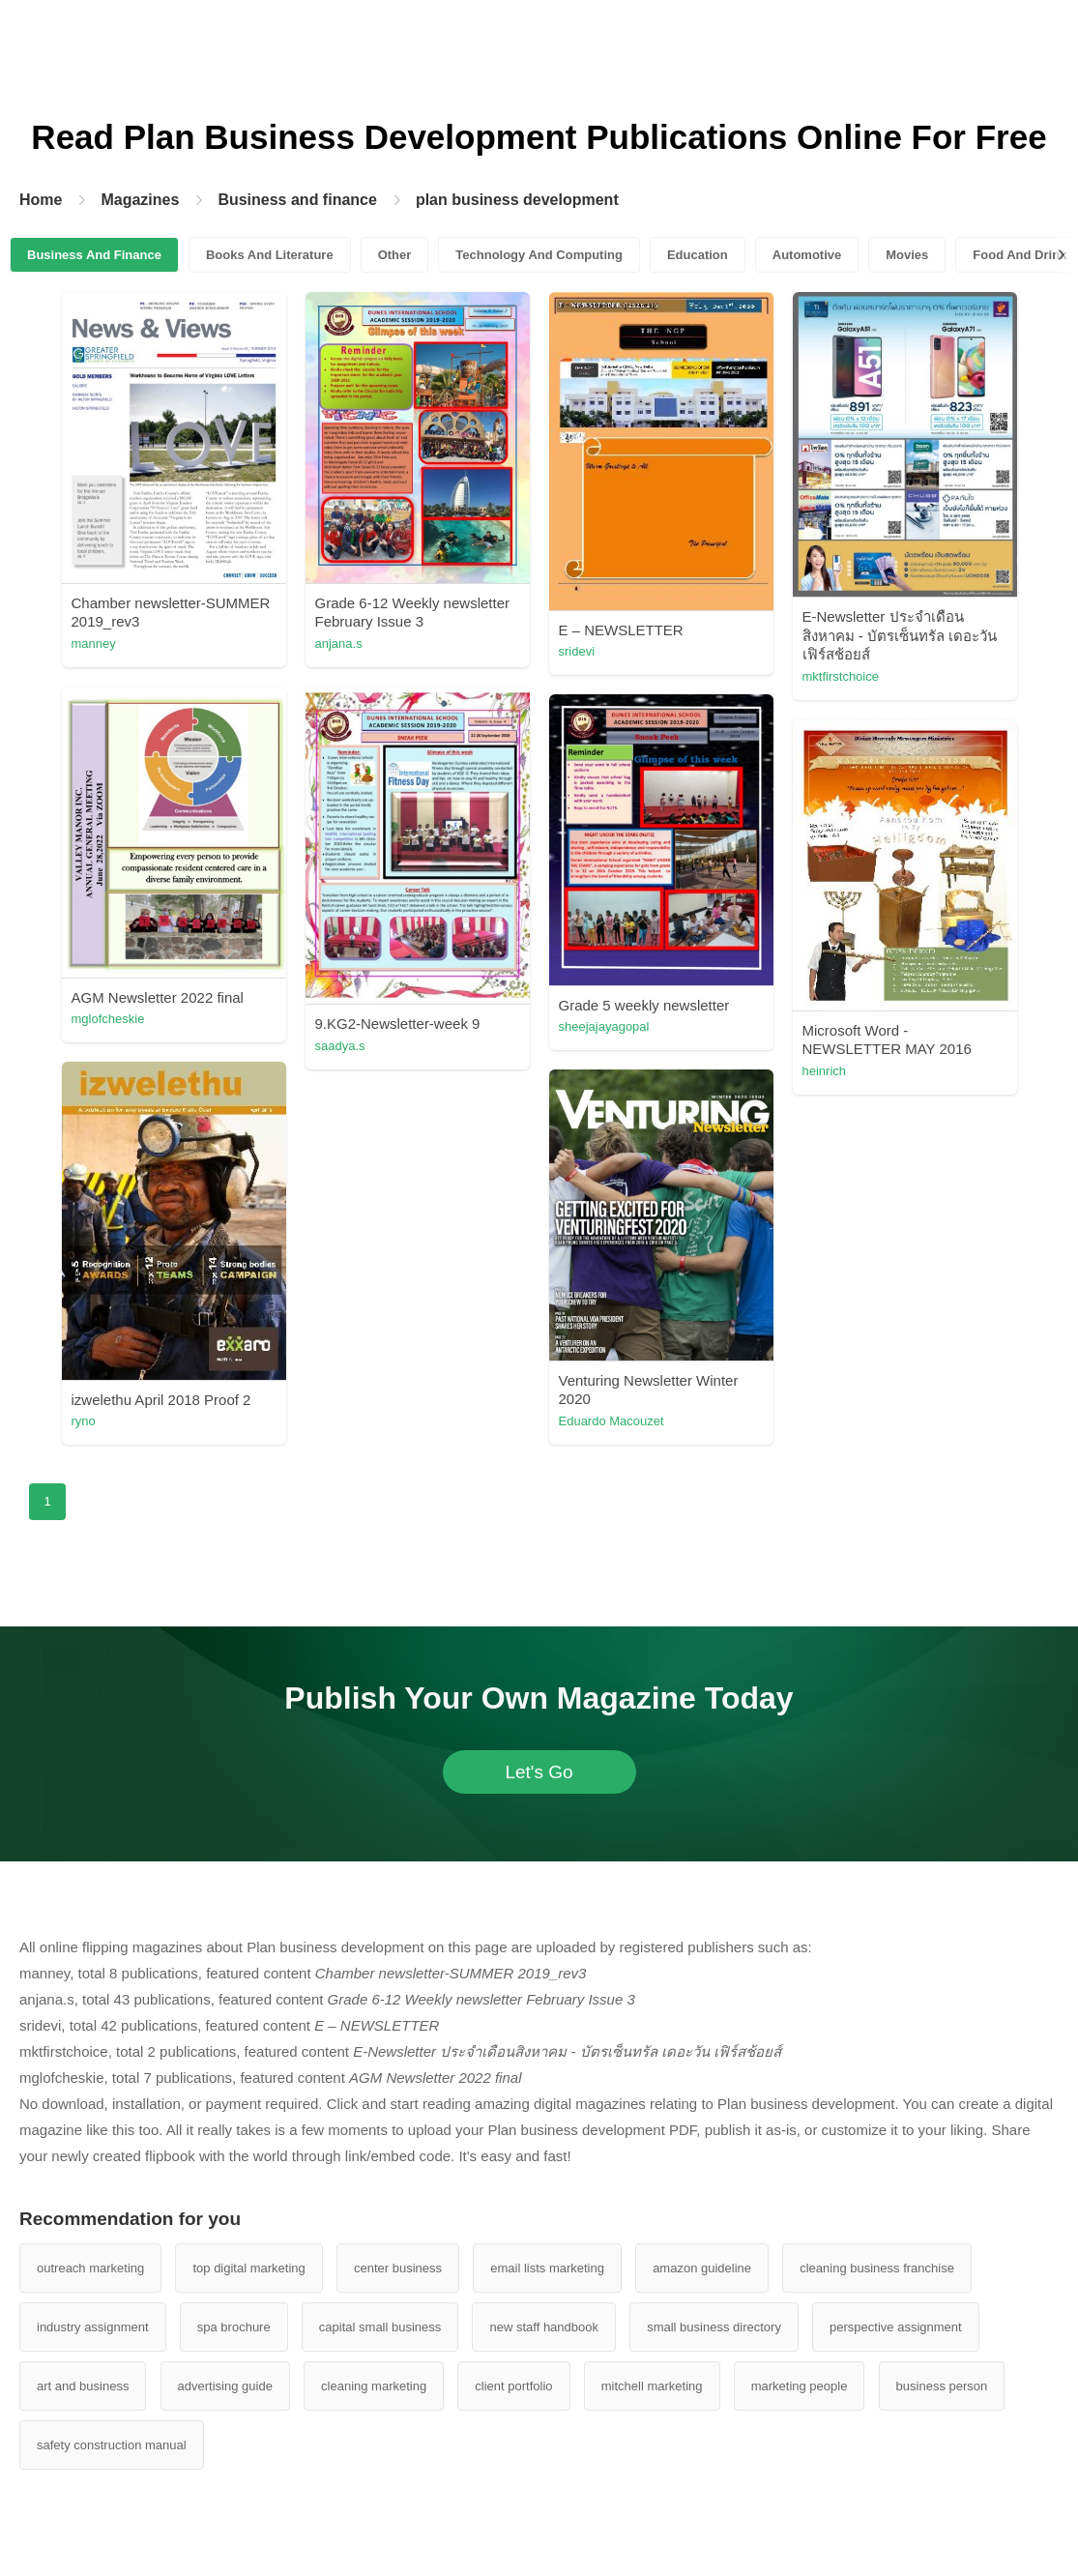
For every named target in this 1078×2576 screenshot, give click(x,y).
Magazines (140, 199)
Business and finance (297, 199)
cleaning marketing (373, 2386)
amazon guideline (702, 2268)
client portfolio (513, 2386)
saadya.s (340, 1046)
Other (395, 255)
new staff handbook (543, 2327)
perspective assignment (896, 2327)
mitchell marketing (652, 2386)
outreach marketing (90, 2268)
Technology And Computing (539, 255)
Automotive (807, 255)
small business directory (714, 2327)
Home (40, 199)
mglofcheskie (108, 1018)
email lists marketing (547, 2268)
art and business (83, 2386)
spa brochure (234, 2327)
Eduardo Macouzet (611, 1421)
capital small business (380, 2327)
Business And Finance (94, 255)
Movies (907, 255)
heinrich (824, 1071)
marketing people (799, 2386)
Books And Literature (270, 255)
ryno (84, 1421)
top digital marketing (248, 2268)
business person (942, 2386)
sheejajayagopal (604, 1026)
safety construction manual (112, 2445)
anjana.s (339, 643)
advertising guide (225, 2386)
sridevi (577, 651)
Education (697, 255)
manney (94, 643)
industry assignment (93, 2327)
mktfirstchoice (840, 676)
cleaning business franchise (877, 2268)
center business (398, 2268)
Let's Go (538, 1772)
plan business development (517, 199)
